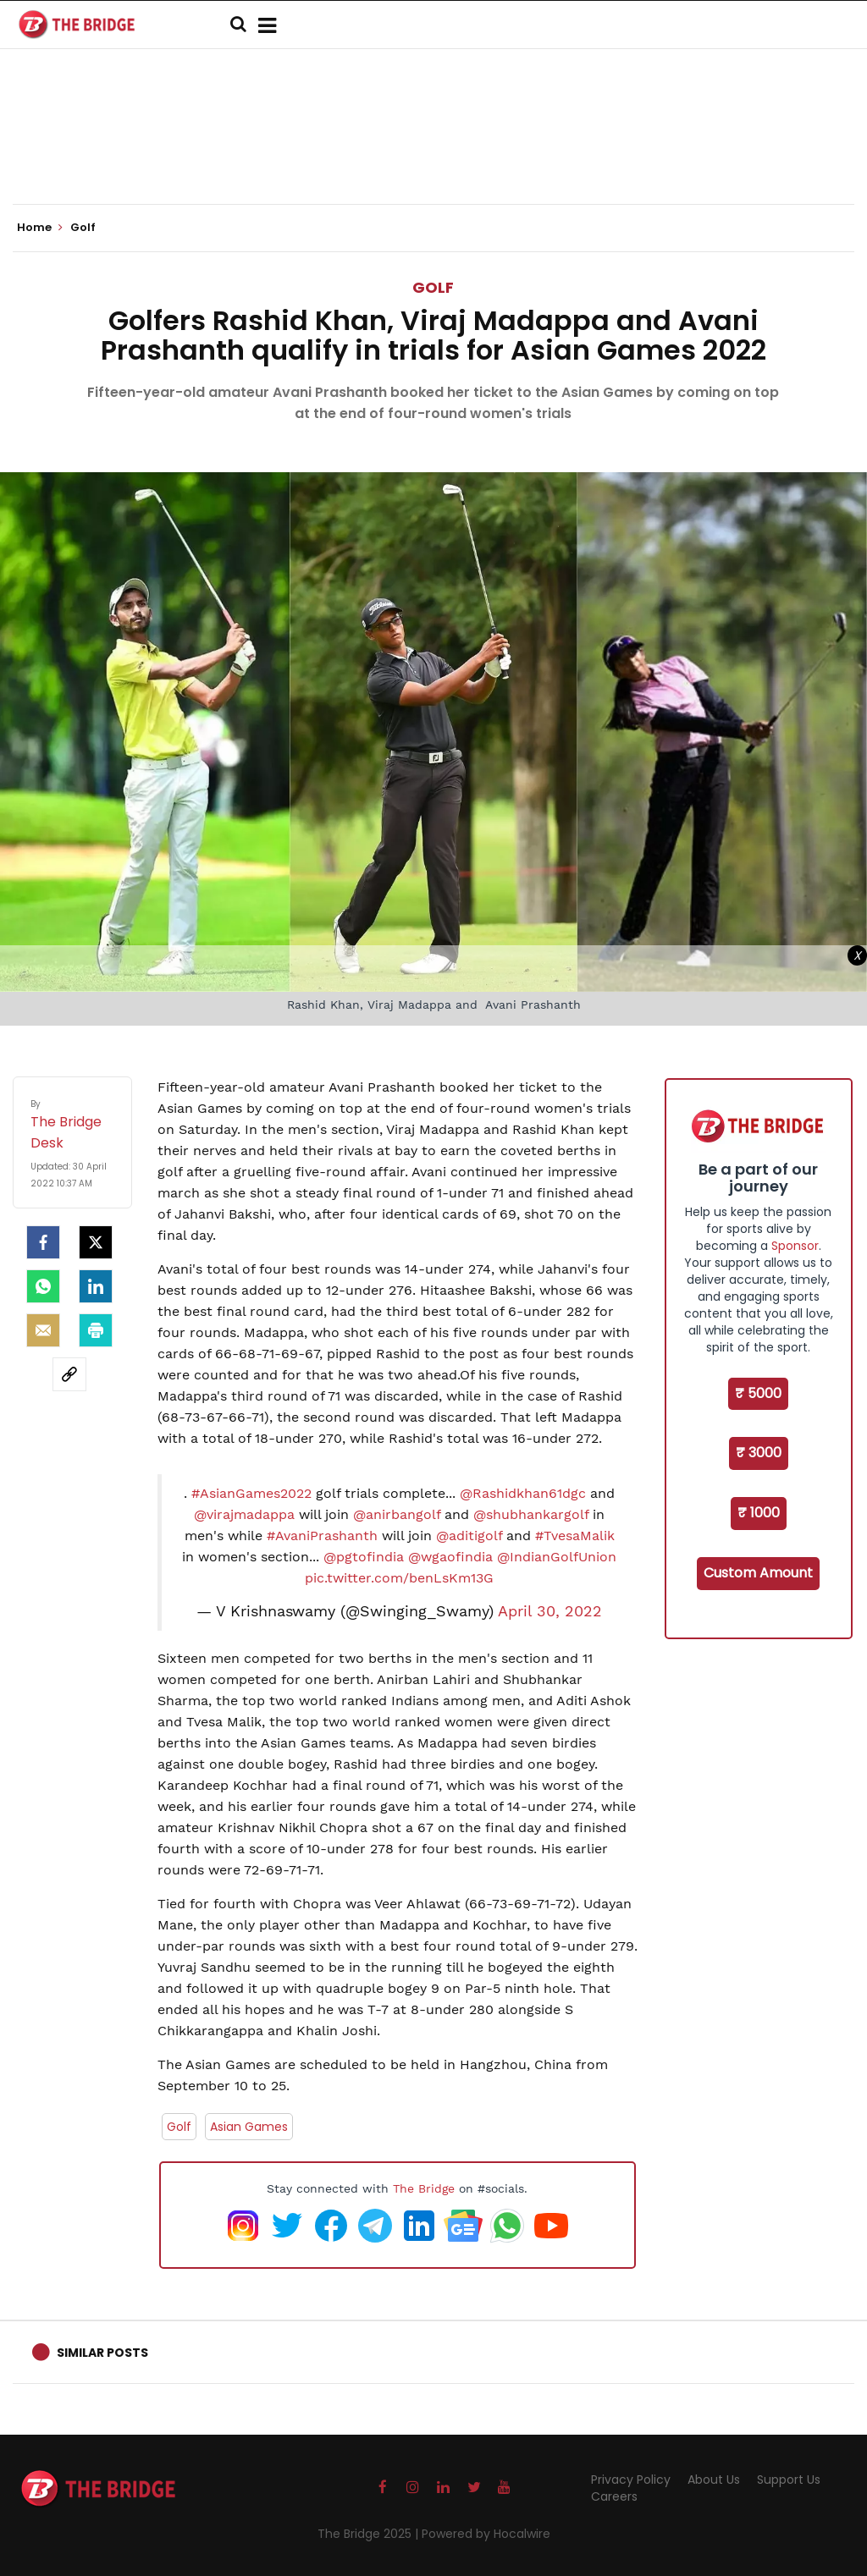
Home (40, 227)
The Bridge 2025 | (370, 2533)
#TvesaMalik (575, 1535)
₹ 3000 (758, 1452)
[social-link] (69, 1374)
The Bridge (424, 2188)
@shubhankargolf (530, 1514)
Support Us (788, 2479)
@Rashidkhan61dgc (523, 1493)
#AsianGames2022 (251, 1493)
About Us (714, 2479)
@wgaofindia (450, 1557)
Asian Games (249, 2126)
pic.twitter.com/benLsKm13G (399, 1578)
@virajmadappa (244, 1514)
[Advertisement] (433, 152)
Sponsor (795, 1245)
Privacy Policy (631, 2479)
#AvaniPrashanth (322, 1535)
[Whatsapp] (43, 1286)
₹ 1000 (758, 1512)
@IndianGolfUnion (556, 1557)
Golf (433, 287)
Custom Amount (758, 1572)
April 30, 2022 (550, 1611)
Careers (614, 2496)
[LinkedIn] (96, 1286)
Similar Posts (102, 2352)
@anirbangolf (396, 1514)
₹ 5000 (758, 1393)
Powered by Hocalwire (486, 2533)
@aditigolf (469, 1535)
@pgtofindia (363, 1557)
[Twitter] (96, 1242)
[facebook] (43, 1242)
